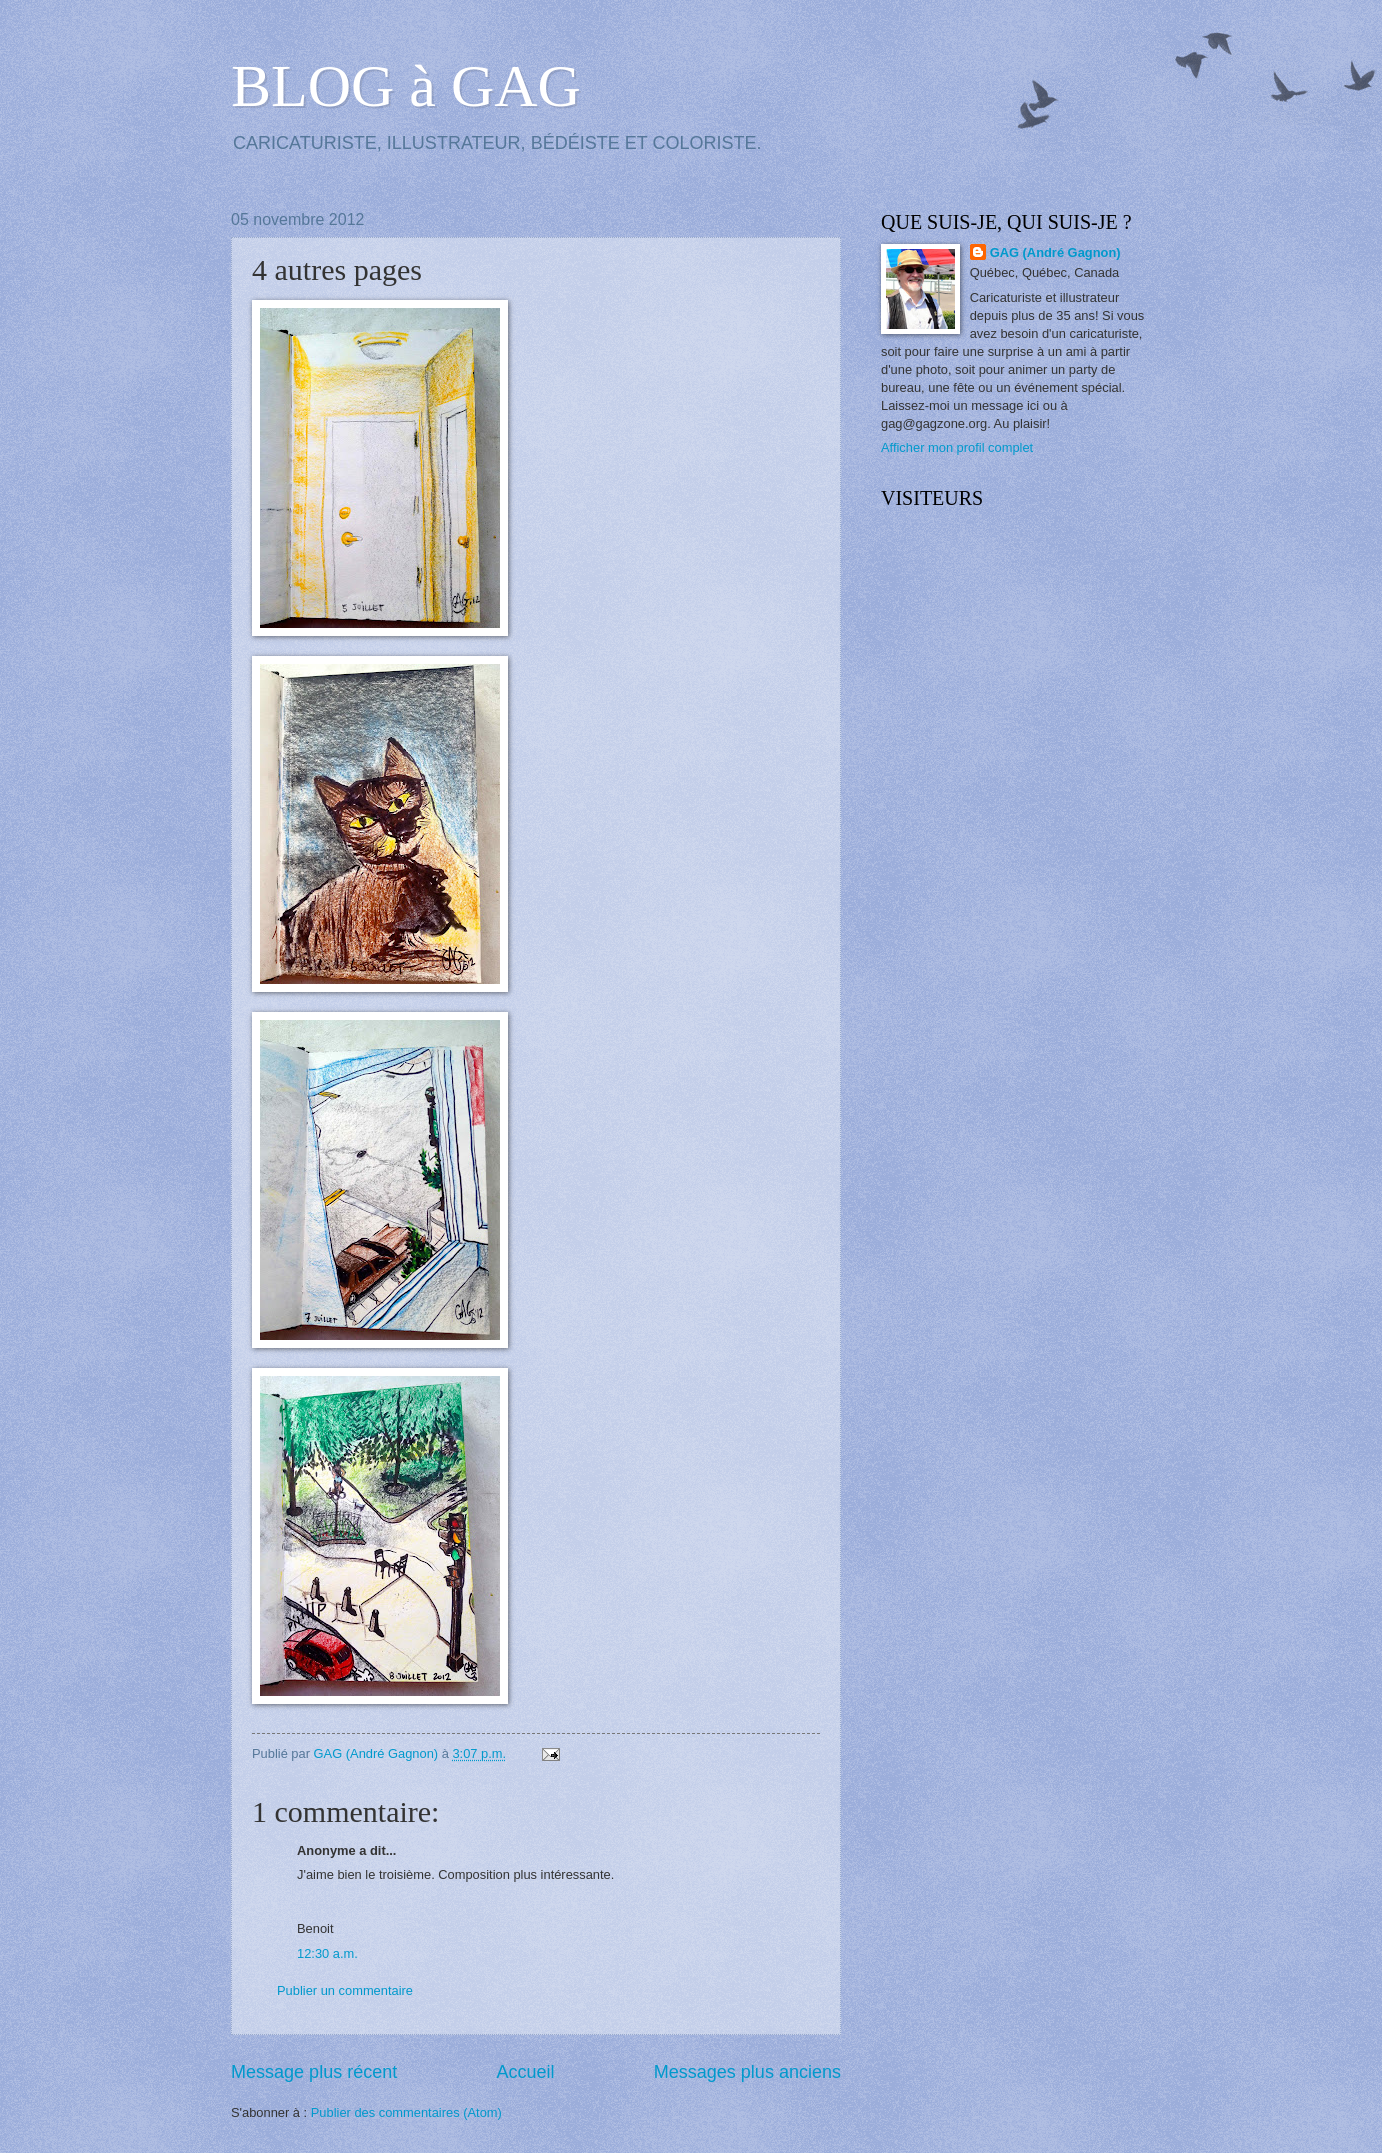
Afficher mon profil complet (957, 447)
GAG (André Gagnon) (1055, 252)
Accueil (525, 2072)
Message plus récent (314, 2072)
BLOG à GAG (406, 86)
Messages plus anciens (747, 2072)
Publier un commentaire (345, 1990)
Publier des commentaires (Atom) (406, 2112)
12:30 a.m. (327, 1953)
